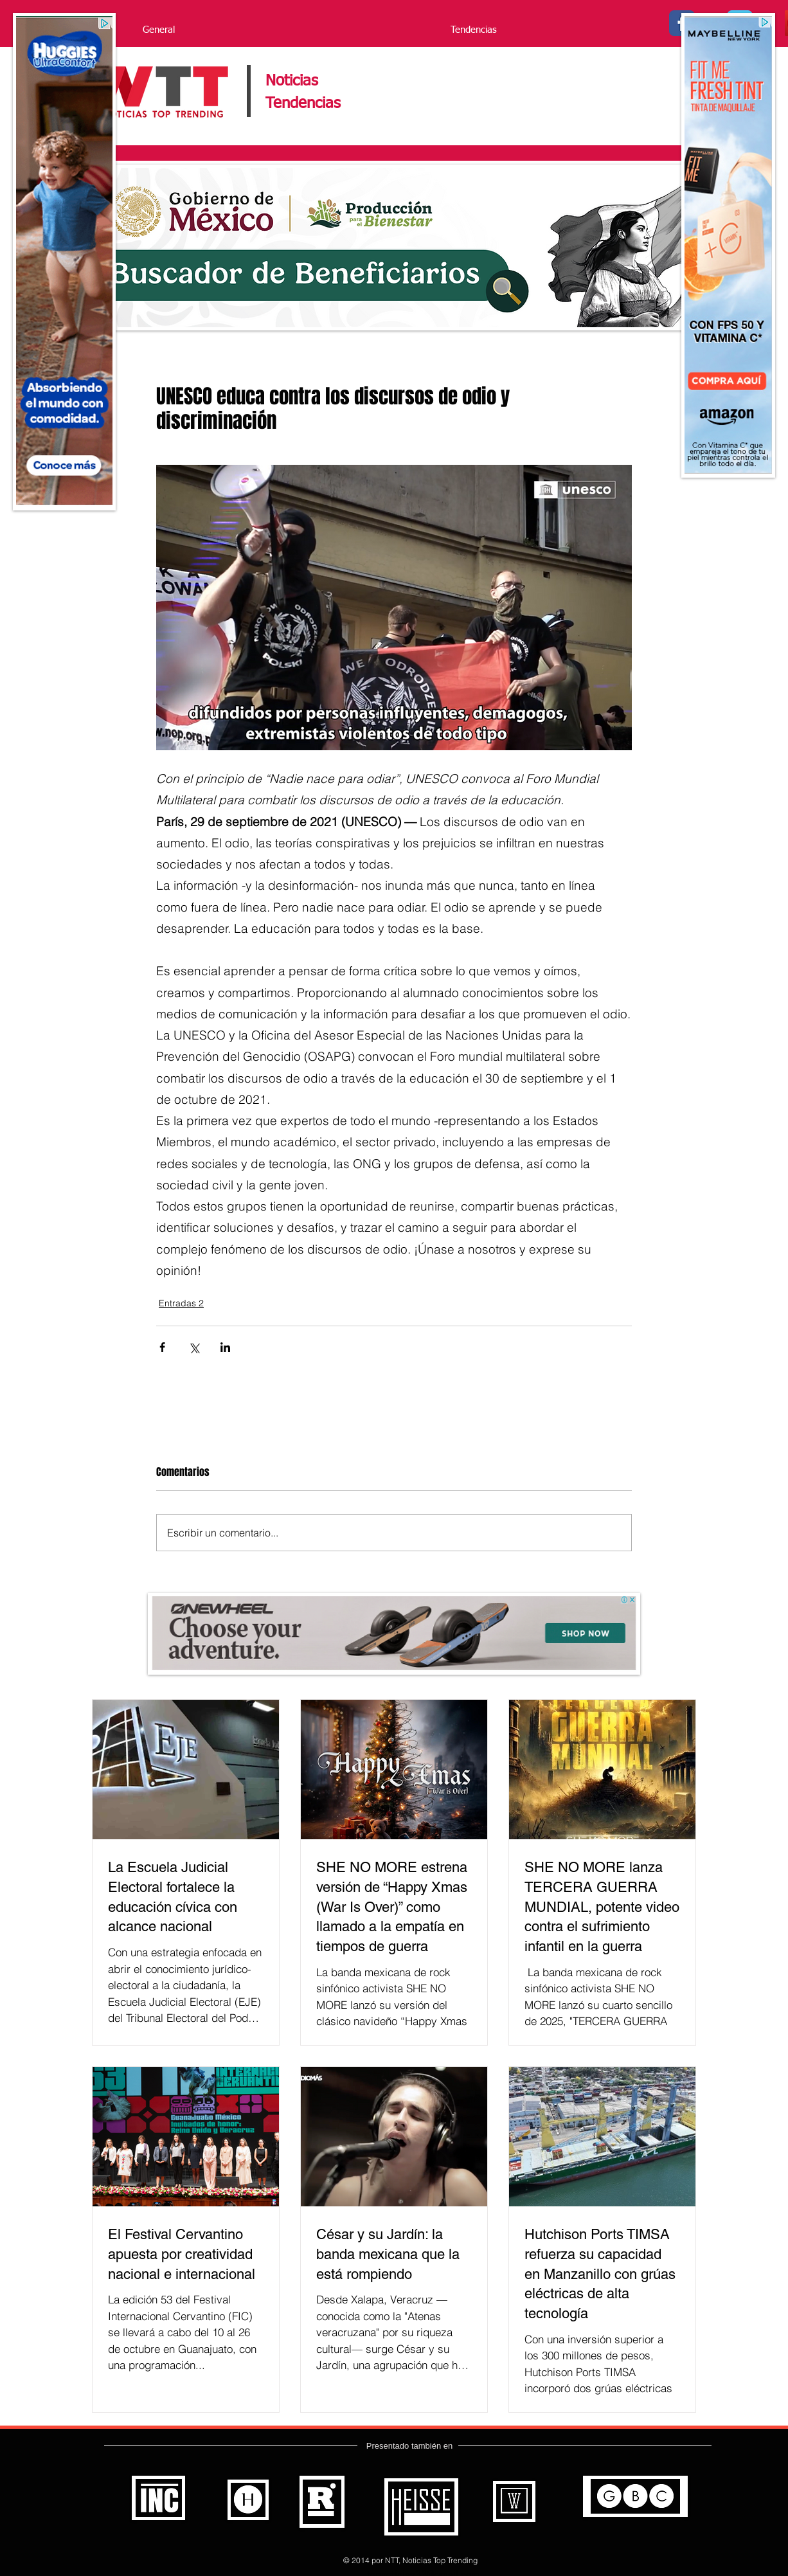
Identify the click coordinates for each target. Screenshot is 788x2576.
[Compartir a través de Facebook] (162, 1347)
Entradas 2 (181, 1303)
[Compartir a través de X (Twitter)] (194, 1347)
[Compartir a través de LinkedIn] (225, 1347)
